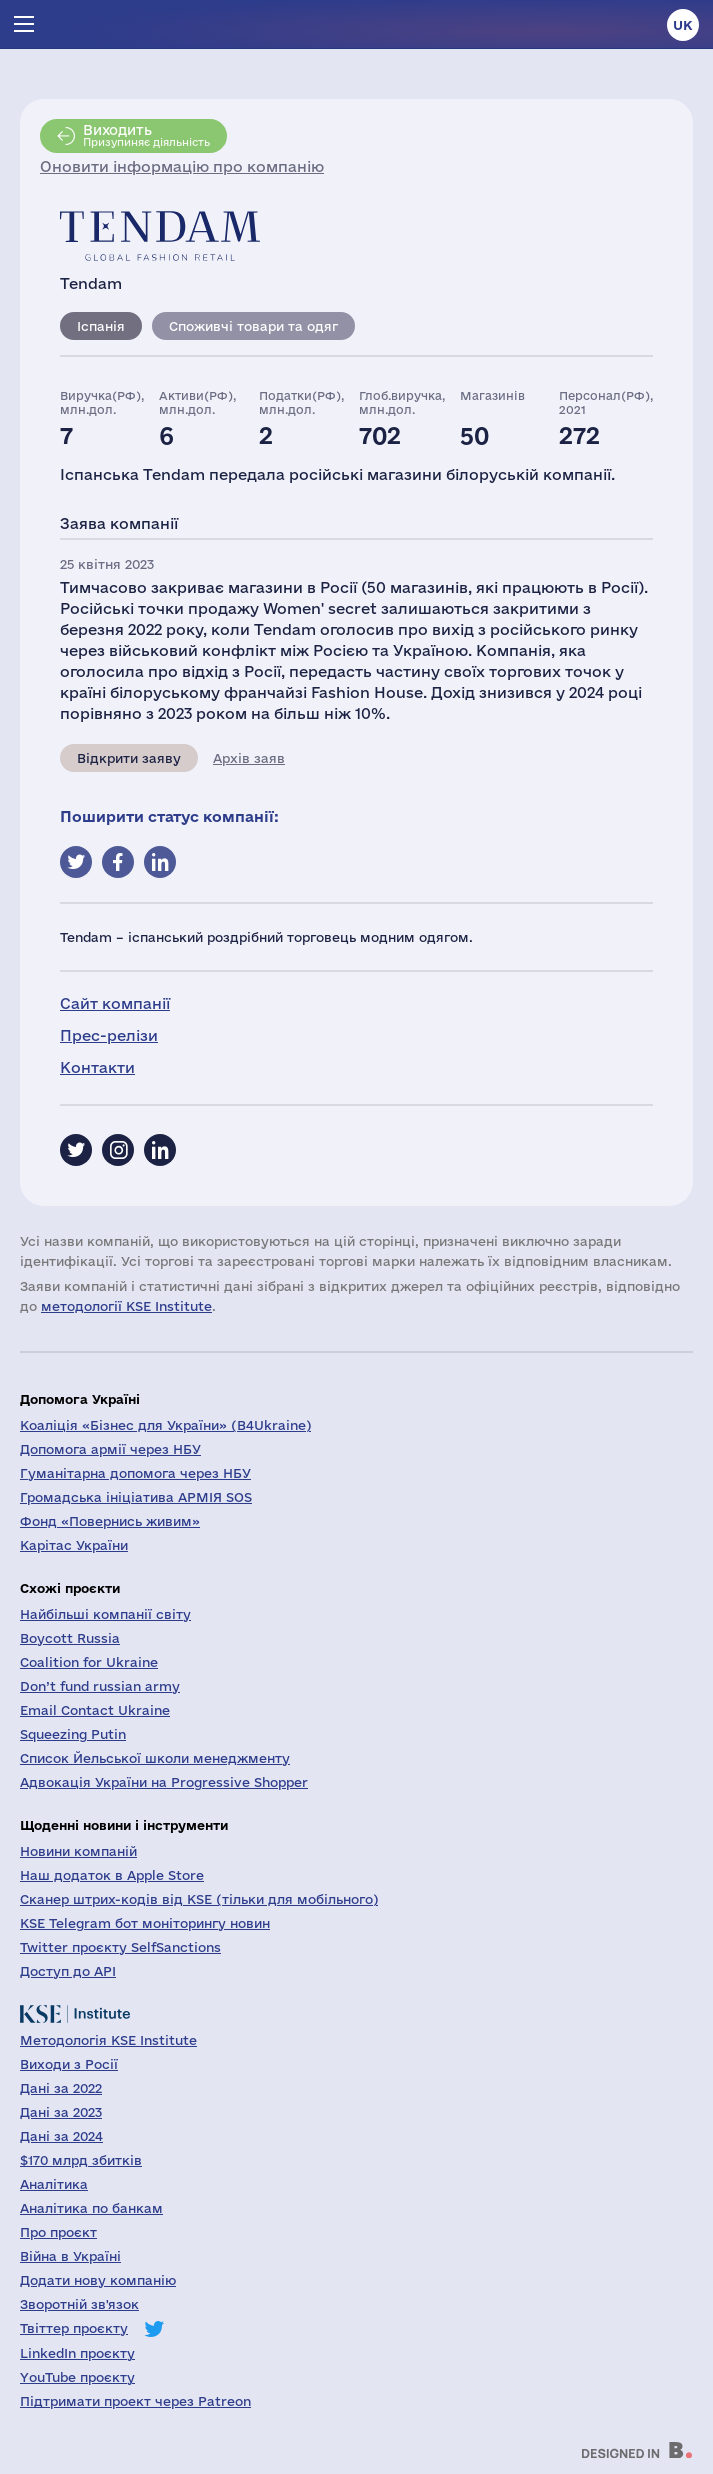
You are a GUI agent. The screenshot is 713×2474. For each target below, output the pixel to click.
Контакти (97, 1067)
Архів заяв (249, 758)
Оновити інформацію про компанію (182, 166)
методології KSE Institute (126, 1306)
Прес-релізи (109, 1035)
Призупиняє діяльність (146, 135)
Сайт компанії (115, 1003)
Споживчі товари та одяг (253, 326)
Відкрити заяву (129, 758)
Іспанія (101, 326)
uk (683, 25)
